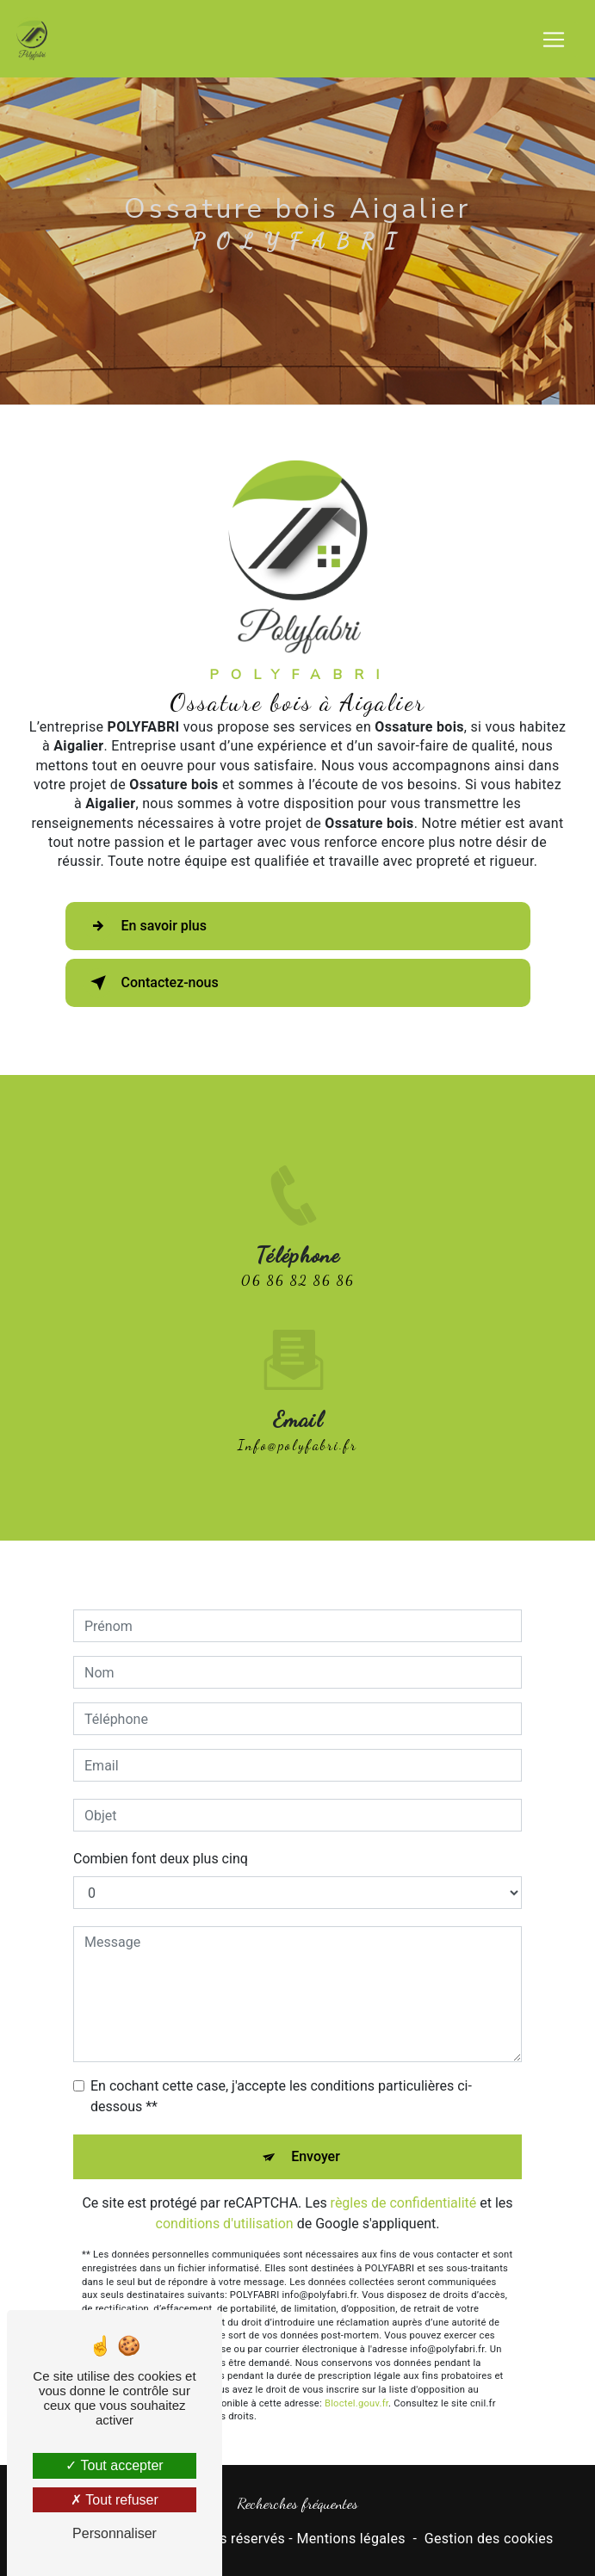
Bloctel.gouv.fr (356, 2378)
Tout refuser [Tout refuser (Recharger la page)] (114, 2500)
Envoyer (315, 2131)
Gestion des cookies (489, 2538)
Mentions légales (350, 2538)
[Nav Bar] (554, 39)
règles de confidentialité (404, 2178)
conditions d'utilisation (225, 2198)
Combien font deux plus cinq (160, 1833)
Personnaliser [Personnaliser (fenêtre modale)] (114, 2533)
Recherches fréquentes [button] (297, 2503)
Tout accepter (114, 2465)
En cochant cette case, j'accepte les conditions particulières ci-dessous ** (281, 2071)
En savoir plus (145, 926)
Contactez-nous (151, 983)
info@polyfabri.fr (297, 1420)
